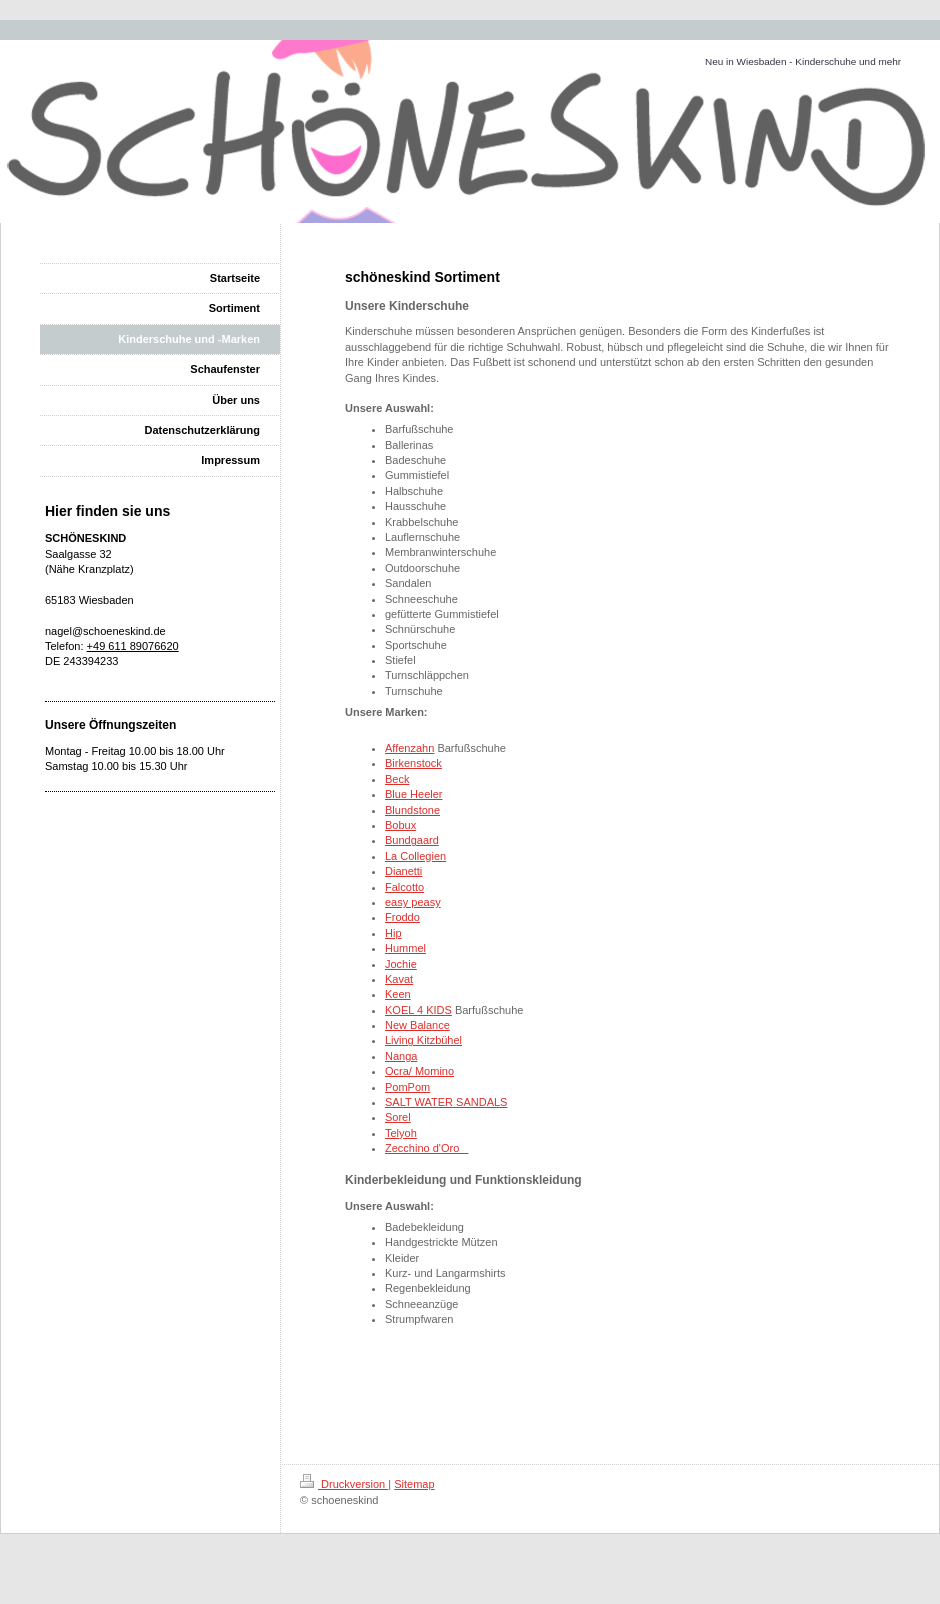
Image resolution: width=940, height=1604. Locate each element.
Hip (393, 933)
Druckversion (344, 1484)
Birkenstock (413, 763)
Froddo (402, 917)
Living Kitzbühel (423, 1040)
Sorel (398, 1117)
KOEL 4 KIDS (418, 1010)
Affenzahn (409, 748)
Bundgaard (412, 840)
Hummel (405, 948)
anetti (408, 871)
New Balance (417, 1025)
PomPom (407, 1087)
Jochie (401, 964)
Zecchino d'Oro (426, 1148)
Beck (397, 779)
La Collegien (415, 856)
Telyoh (401, 1133)
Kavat (399, 979)
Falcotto (404, 887)
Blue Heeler (413, 794)
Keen (398, 994)
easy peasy (413, 902)
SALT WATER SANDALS (446, 1102)
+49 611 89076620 (133, 646)
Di (390, 871)
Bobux (400, 825)
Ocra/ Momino (419, 1071)
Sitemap (414, 1484)
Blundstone (412, 810)
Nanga (401, 1056)
